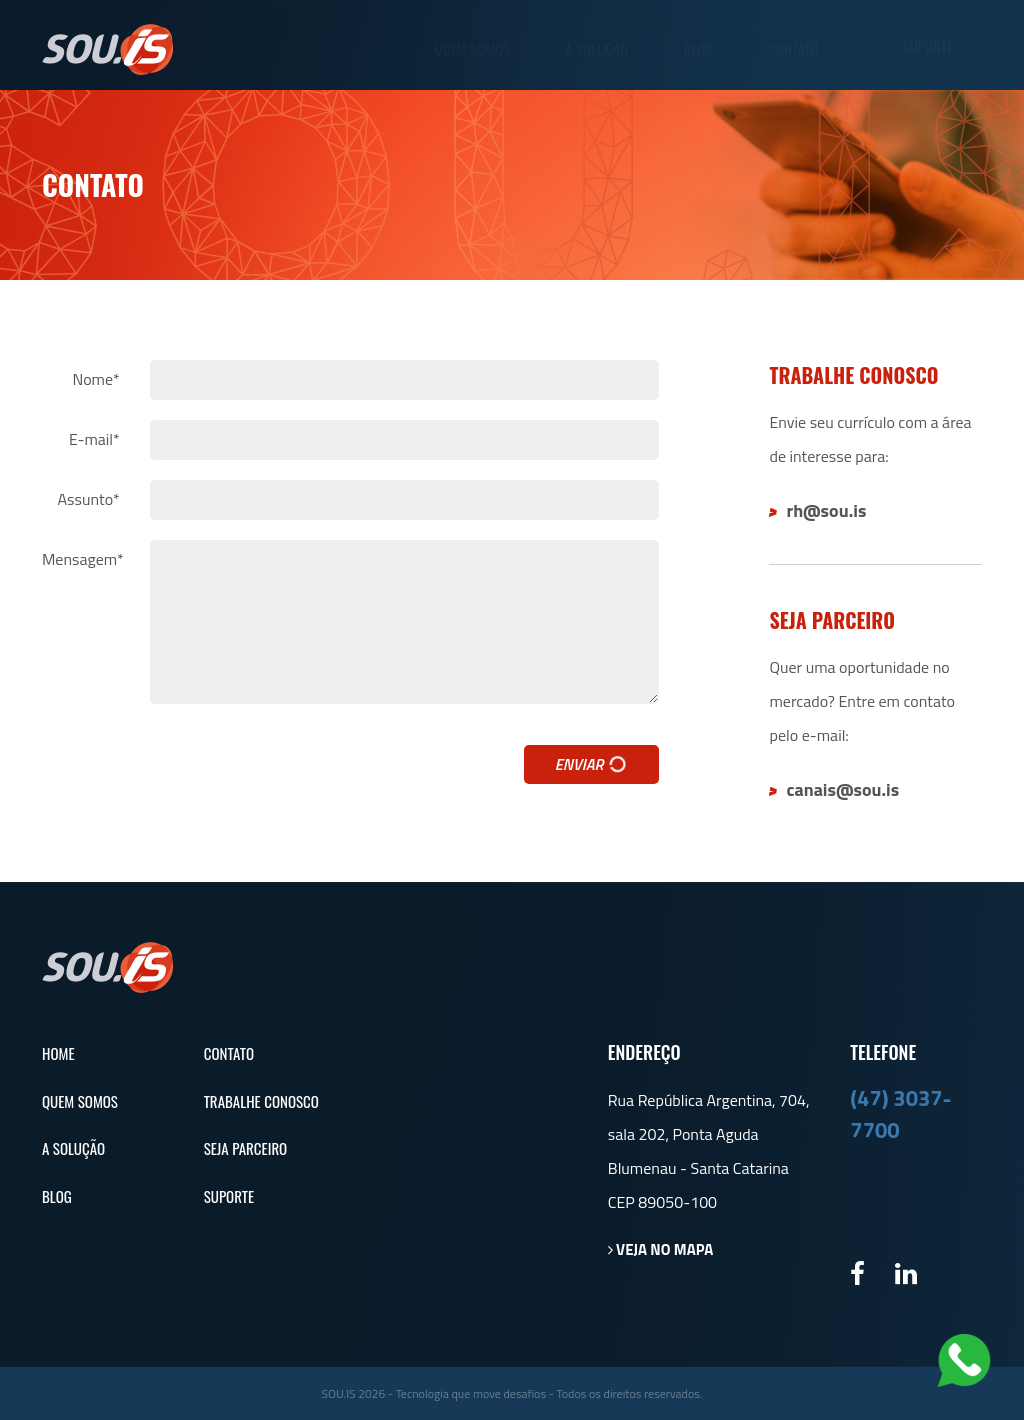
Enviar (593, 764)
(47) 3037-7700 (900, 1113)
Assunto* (89, 499)
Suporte (928, 46)
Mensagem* (83, 559)
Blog (698, 48)
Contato (793, 48)
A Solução (596, 48)
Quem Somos (472, 48)
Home (58, 1053)
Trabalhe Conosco (261, 1101)
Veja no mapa (660, 1249)
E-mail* (94, 439)
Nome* (95, 379)
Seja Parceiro (246, 1148)
